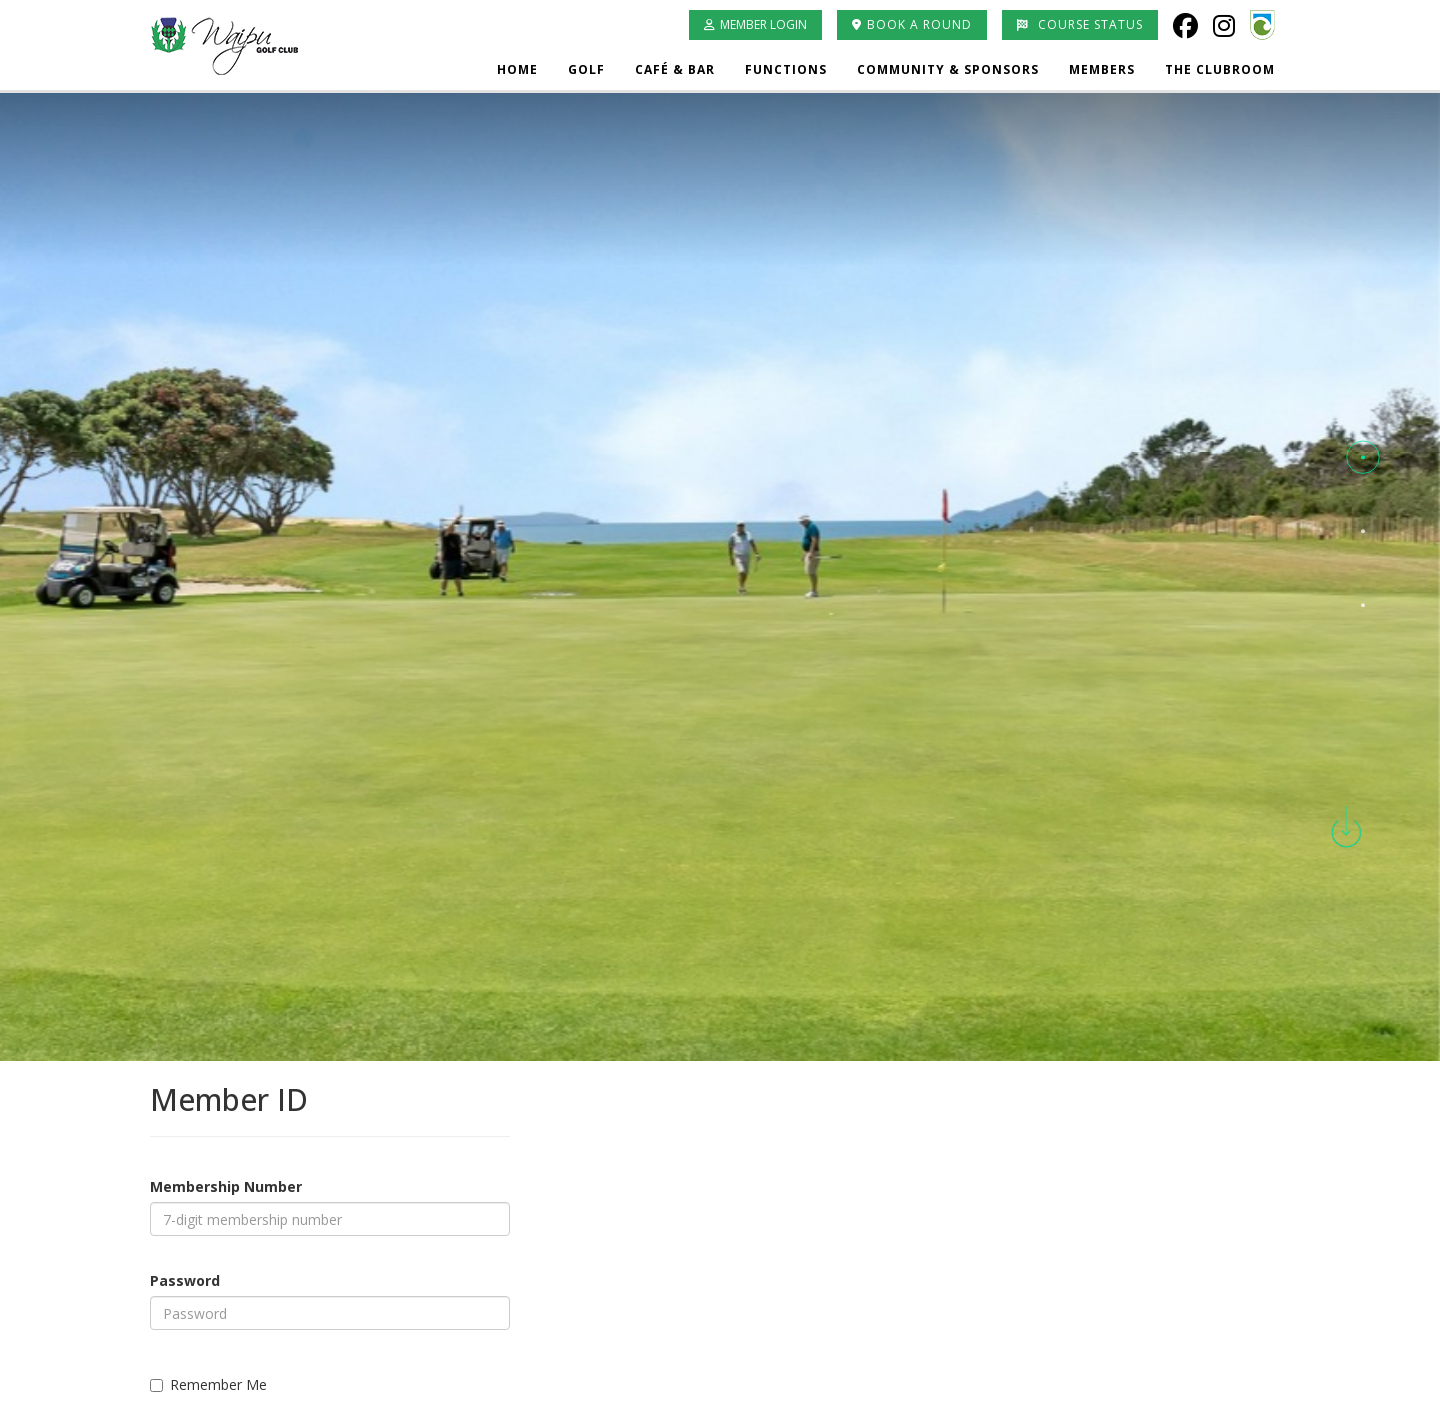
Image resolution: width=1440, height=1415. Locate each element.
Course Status (1080, 24)
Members (1102, 69)
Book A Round (912, 24)
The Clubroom (1220, 69)
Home (517, 69)
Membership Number (226, 1186)
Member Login (755, 24)
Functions (786, 69)
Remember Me (208, 1384)
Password (185, 1280)
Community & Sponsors (948, 69)
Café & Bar (675, 69)
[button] (1363, 458)
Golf (586, 69)
